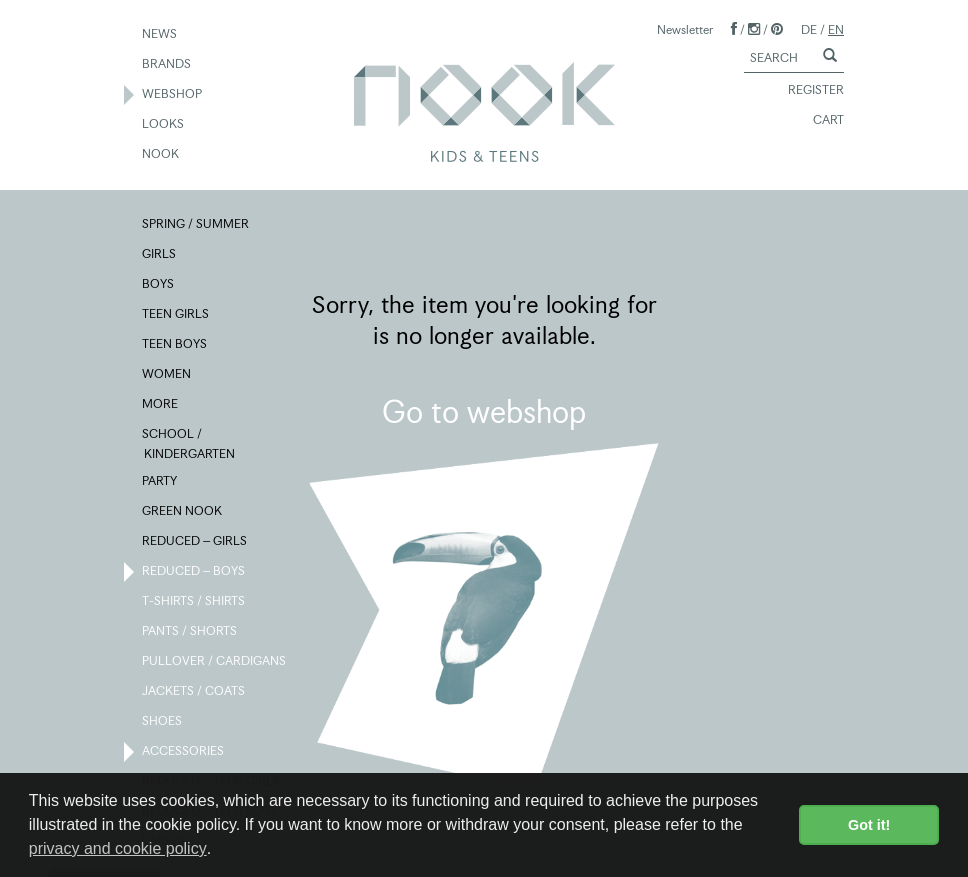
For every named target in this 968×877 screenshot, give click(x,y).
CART (819, 121)
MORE (161, 405)
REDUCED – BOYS (194, 572)
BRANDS (167, 65)
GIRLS (160, 255)
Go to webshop (484, 412)
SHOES (163, 722)
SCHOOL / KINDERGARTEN (189, 443)
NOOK (161, 155)
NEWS (160, 35)
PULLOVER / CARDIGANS (215, 662)
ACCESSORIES (184, 752)
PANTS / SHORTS (190, 632)
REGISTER (807, 91)
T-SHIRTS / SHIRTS (194, 602)
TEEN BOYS (175, 345)
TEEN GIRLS (176, 315)
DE (809, 29)
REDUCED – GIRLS (195, 542)
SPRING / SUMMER (196, 225)
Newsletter (685, 29)
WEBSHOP (173, 95)
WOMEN (167, 375)
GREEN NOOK (183, 512)
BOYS (159, 285)
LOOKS (164, 125)
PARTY (160, 482)
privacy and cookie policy (118, 848)
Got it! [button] (869, 825)
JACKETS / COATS (194, 692)
